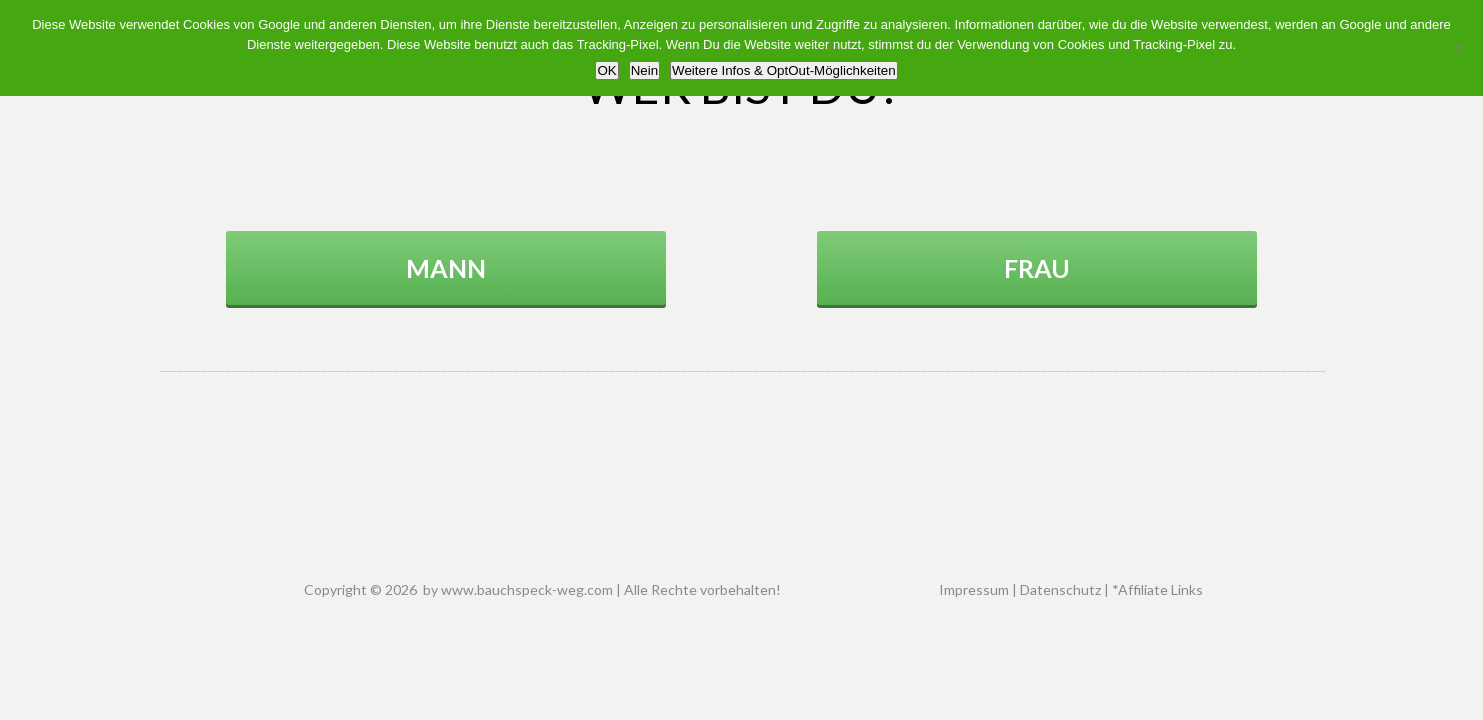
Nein (644, 70)
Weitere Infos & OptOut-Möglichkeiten (783, 70)
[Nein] (1458, 48)
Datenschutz (1060, 589)
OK (606, 70)
